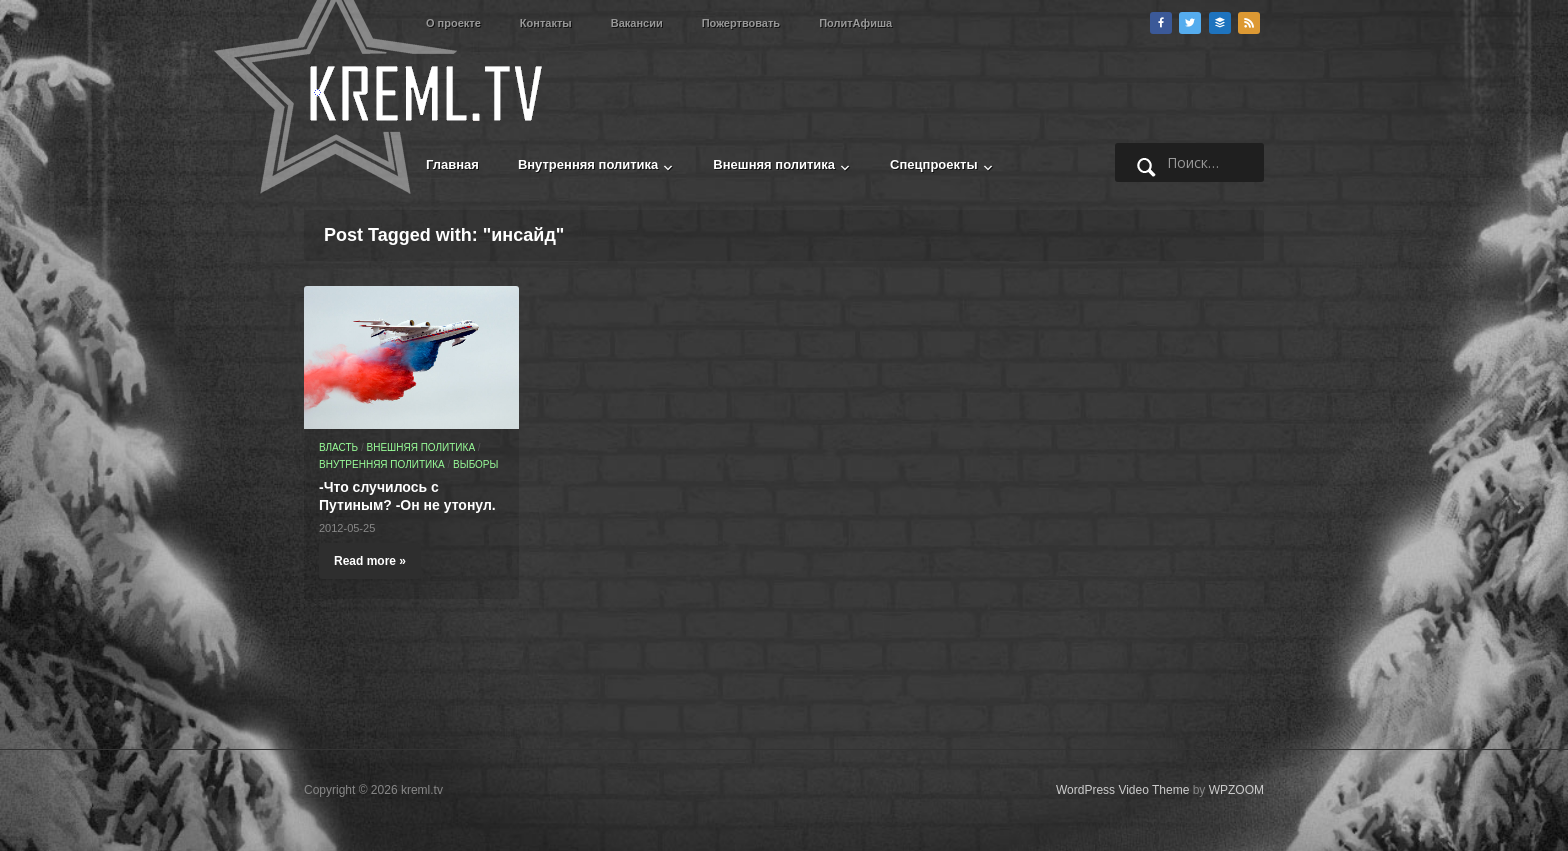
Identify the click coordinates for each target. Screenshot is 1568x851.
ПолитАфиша (855, 23)
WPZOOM (1236, 790)
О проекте (453, 23)
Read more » (370, 561)
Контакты (546, 23)
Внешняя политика (774, 164)
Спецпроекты (933, 164)
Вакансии (637, 23)
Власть (338, 447)
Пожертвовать (741, 23)
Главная (452, 164)
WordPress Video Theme (1122, 790)
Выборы (475, 464)
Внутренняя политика (588, 164)
